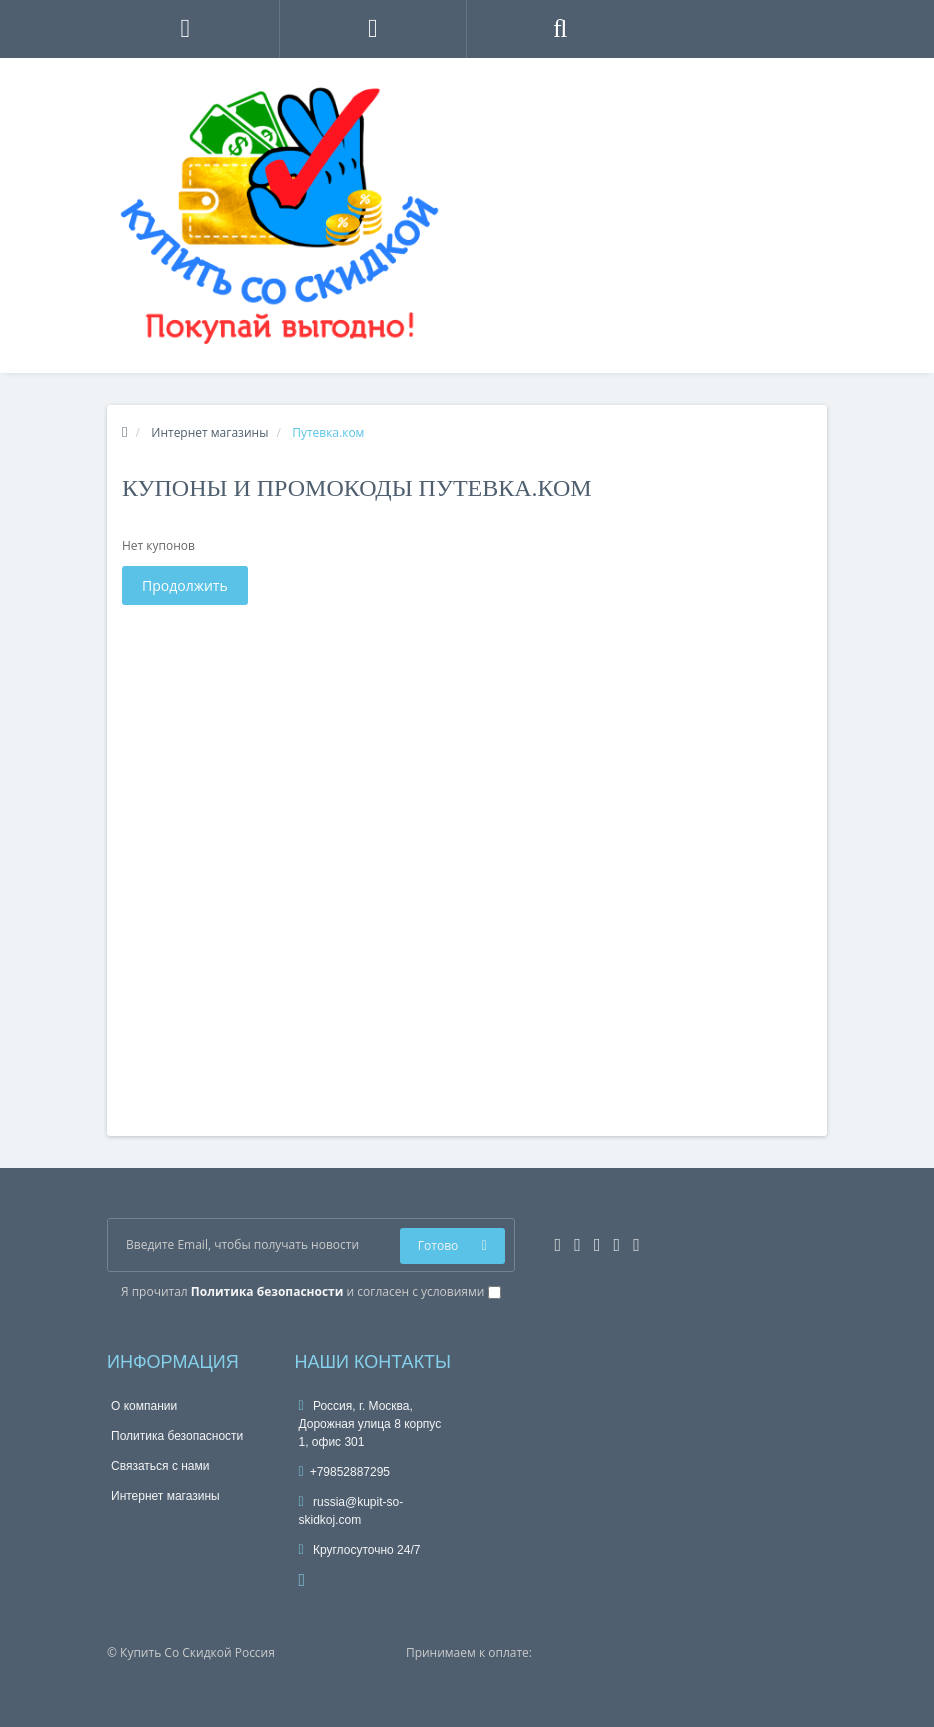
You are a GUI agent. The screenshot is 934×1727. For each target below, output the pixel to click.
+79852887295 (345, 1472)
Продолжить (185, 585)
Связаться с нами (160, 1466)
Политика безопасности (177, 1436)
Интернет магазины (165, 1496)
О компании (144, 1406)
